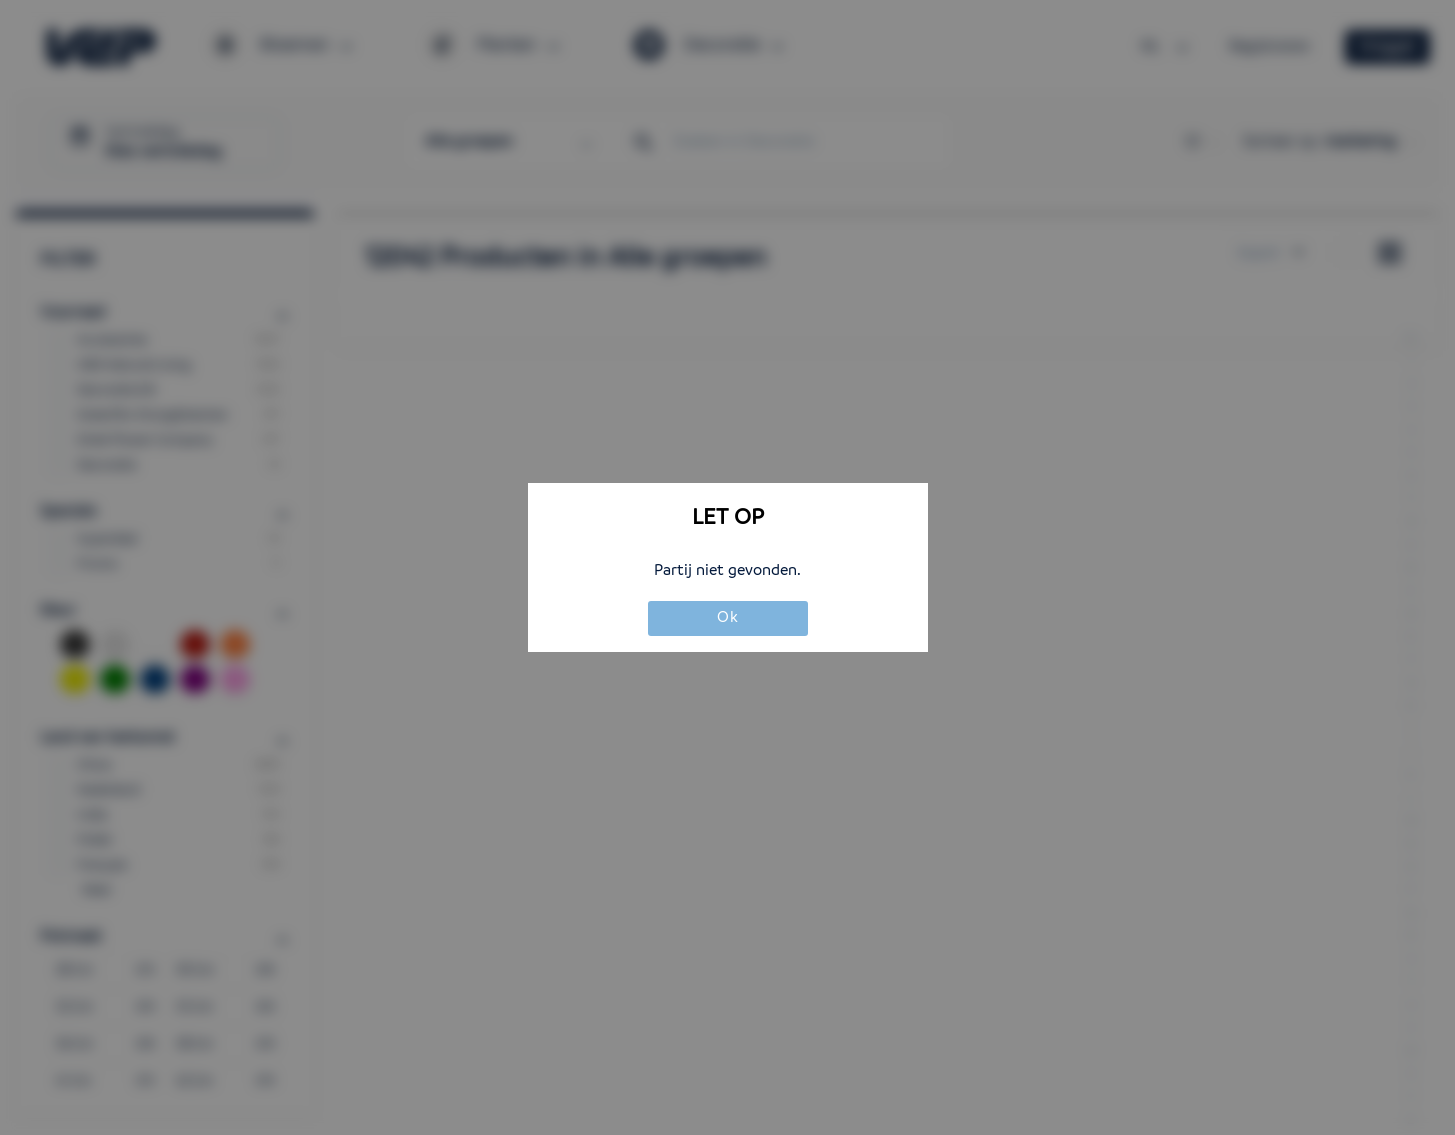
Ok (728, 618)
